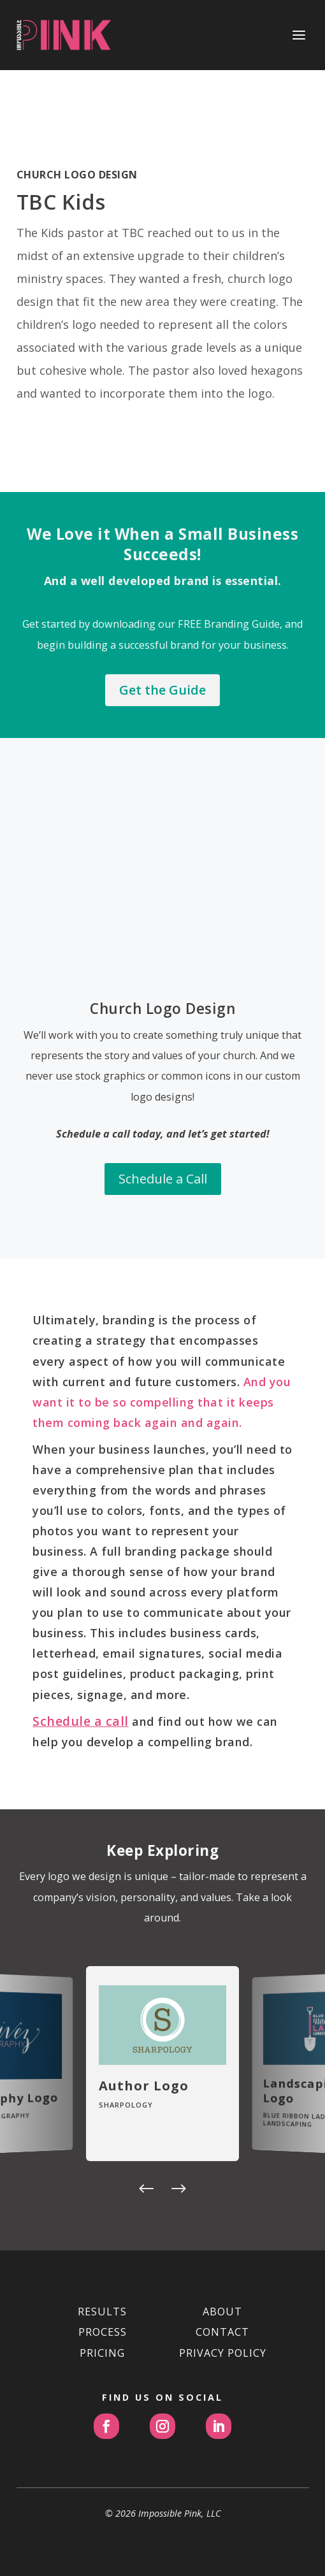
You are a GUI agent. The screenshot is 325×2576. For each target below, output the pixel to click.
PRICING (102, 2353)
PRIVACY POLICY (222, 2353)
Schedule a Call (162, 1154)
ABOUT (222, 2312)
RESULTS (102, 2312)
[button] (146, 2189)
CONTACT (222, 2332)
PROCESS (102, 2332)
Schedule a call (80, 1721)
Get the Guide (162, 690)
